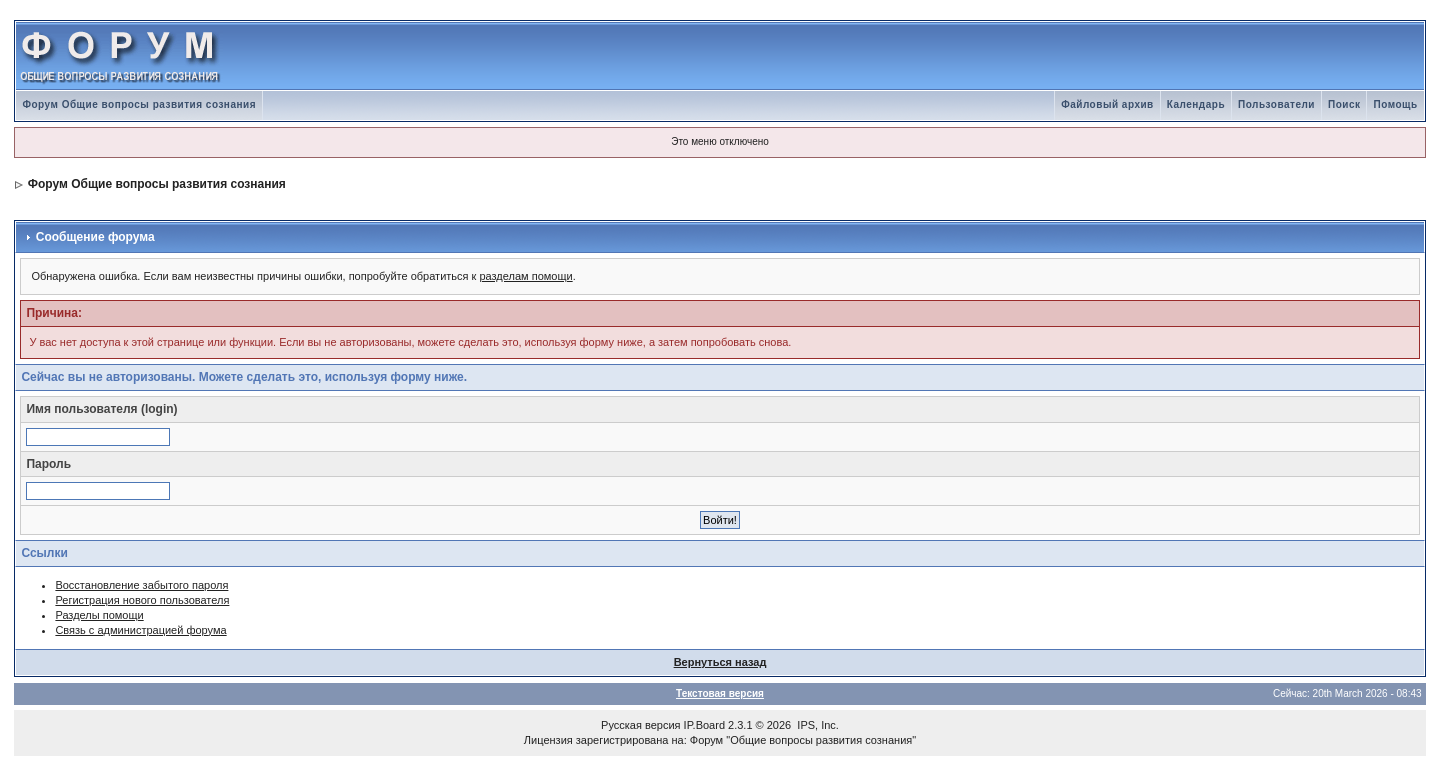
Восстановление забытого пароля (141, 585)
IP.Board (704, 725)
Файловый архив (1107, 104)
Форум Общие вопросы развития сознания (139, 104)
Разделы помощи (99, 615)
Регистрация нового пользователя (142, 600)
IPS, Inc (816, 725)
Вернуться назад (720, 662)
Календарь (1196, 104)
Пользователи (1276, 104)
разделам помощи (525, 276)
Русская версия (640, 725)
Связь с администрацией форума (140, 630)
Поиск (1344, 104)
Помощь (1395, 104)
